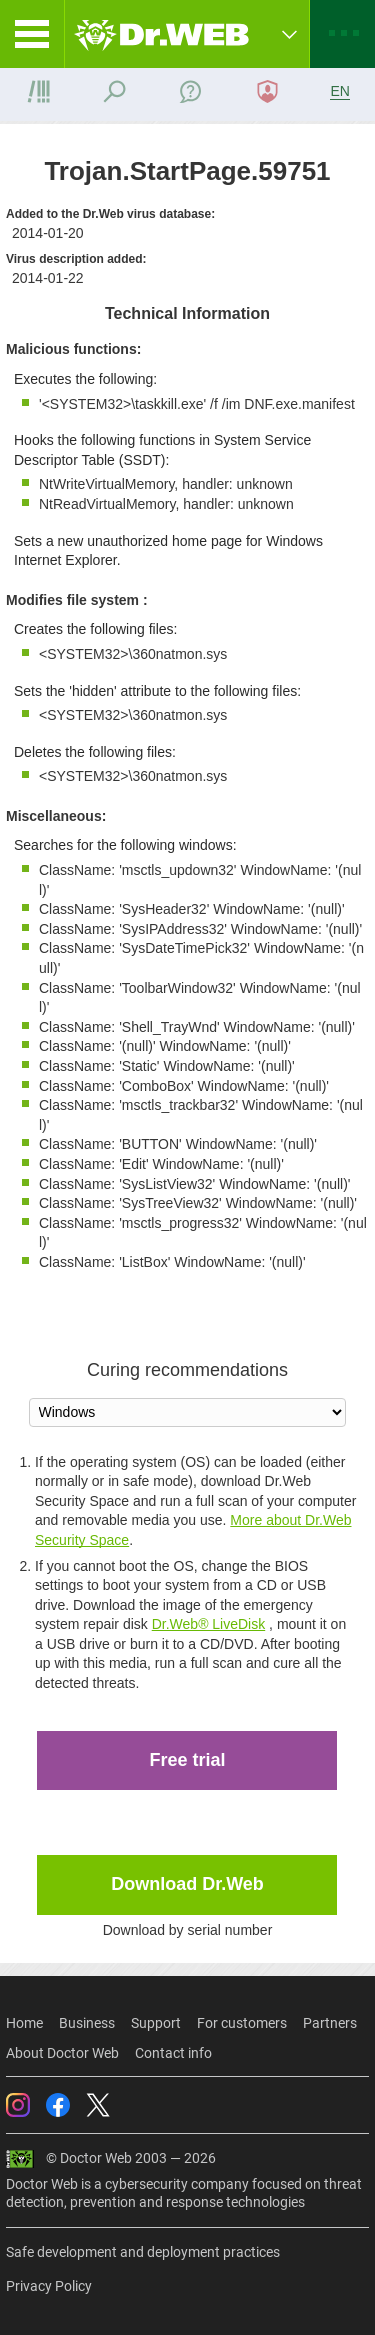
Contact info (173, 2053)
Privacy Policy (49, 2286)
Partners (330, 2023)
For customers (242, 2023)
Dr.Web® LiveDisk (209, 1624)
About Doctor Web (62, 2053)
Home (24, 2023)
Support (156, 2023)
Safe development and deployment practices (143, 2252)
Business (87, 2023)
